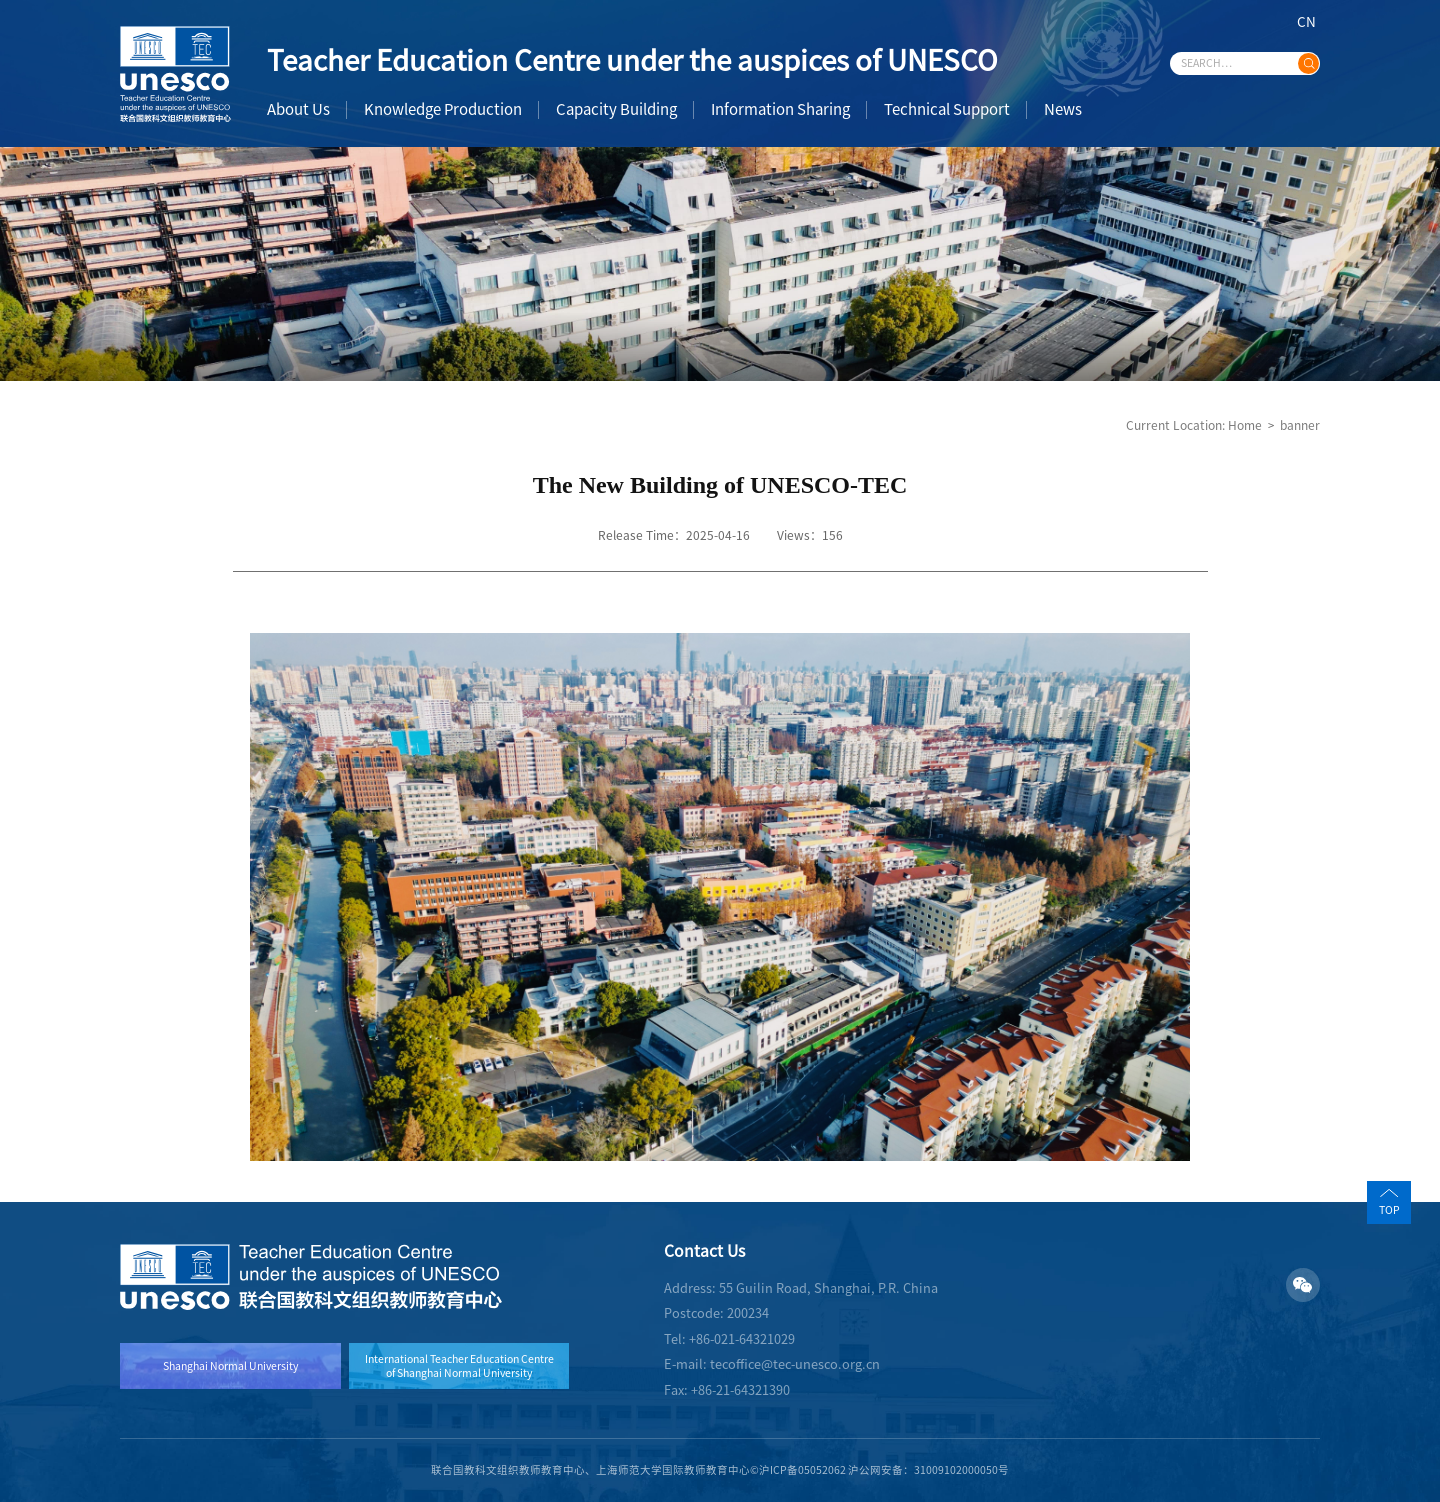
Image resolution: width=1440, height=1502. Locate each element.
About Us (298, 109)
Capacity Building (616, 109)
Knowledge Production (443, 109)
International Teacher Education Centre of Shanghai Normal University (459, 1366)
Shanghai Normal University (230, 1366)
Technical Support (947, 109)
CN (1306, 22)
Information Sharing (780, 109)
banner (1300, 425)
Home (1245, 425)
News (1063, 109)
